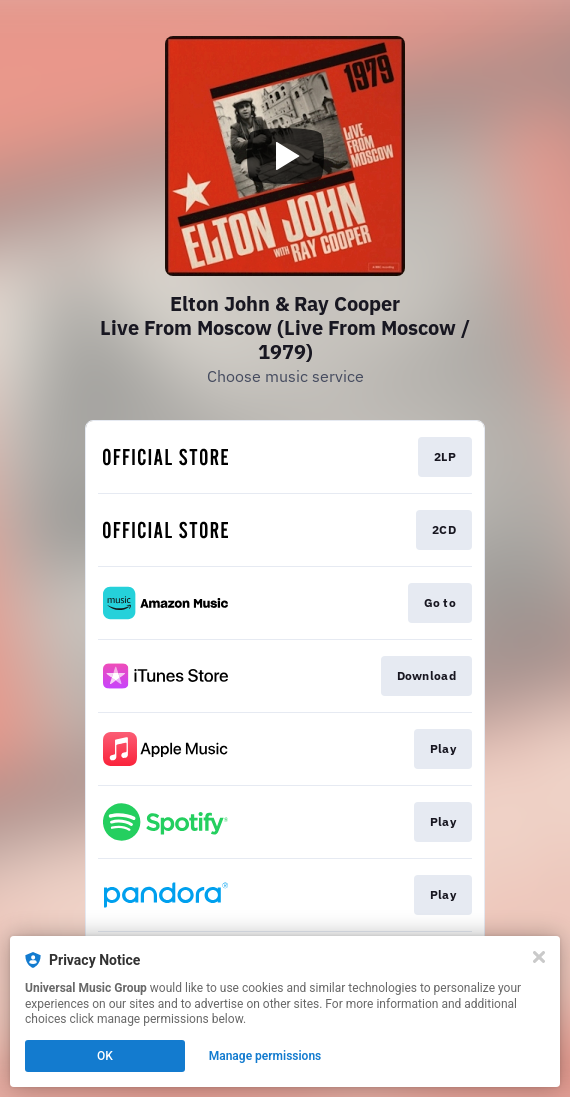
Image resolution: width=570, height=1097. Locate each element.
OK (105, 1056)
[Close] (539, 957)
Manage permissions (265, 1056)
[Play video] (285, 156)
